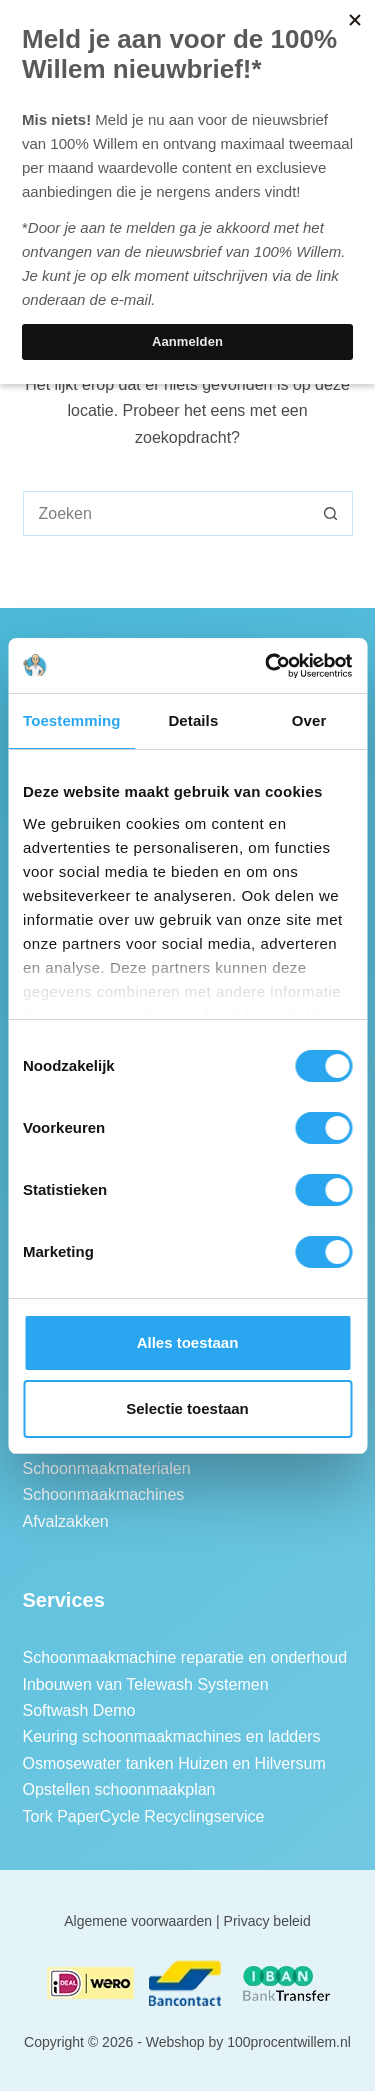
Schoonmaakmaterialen (107, 1468)
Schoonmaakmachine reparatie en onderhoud (185, 1657)
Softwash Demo (79, 1710)
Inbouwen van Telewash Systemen (146, 1684)
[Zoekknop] (330, 513)
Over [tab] (309, 720)
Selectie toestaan (187, 1408)
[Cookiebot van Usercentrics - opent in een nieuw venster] (267, 666)
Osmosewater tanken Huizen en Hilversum (174, 1763)
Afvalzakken (66, 1521)
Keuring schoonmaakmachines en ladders (172, 1736)
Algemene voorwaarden (138, 1921)
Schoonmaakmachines (104, 1494)
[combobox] (166, 513)
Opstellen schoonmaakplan (119, 1789)
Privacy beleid (267, 1921)
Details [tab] (193, 720)
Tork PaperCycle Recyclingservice (144, 1816)
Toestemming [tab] (72, 720)
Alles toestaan (188, 1342)
